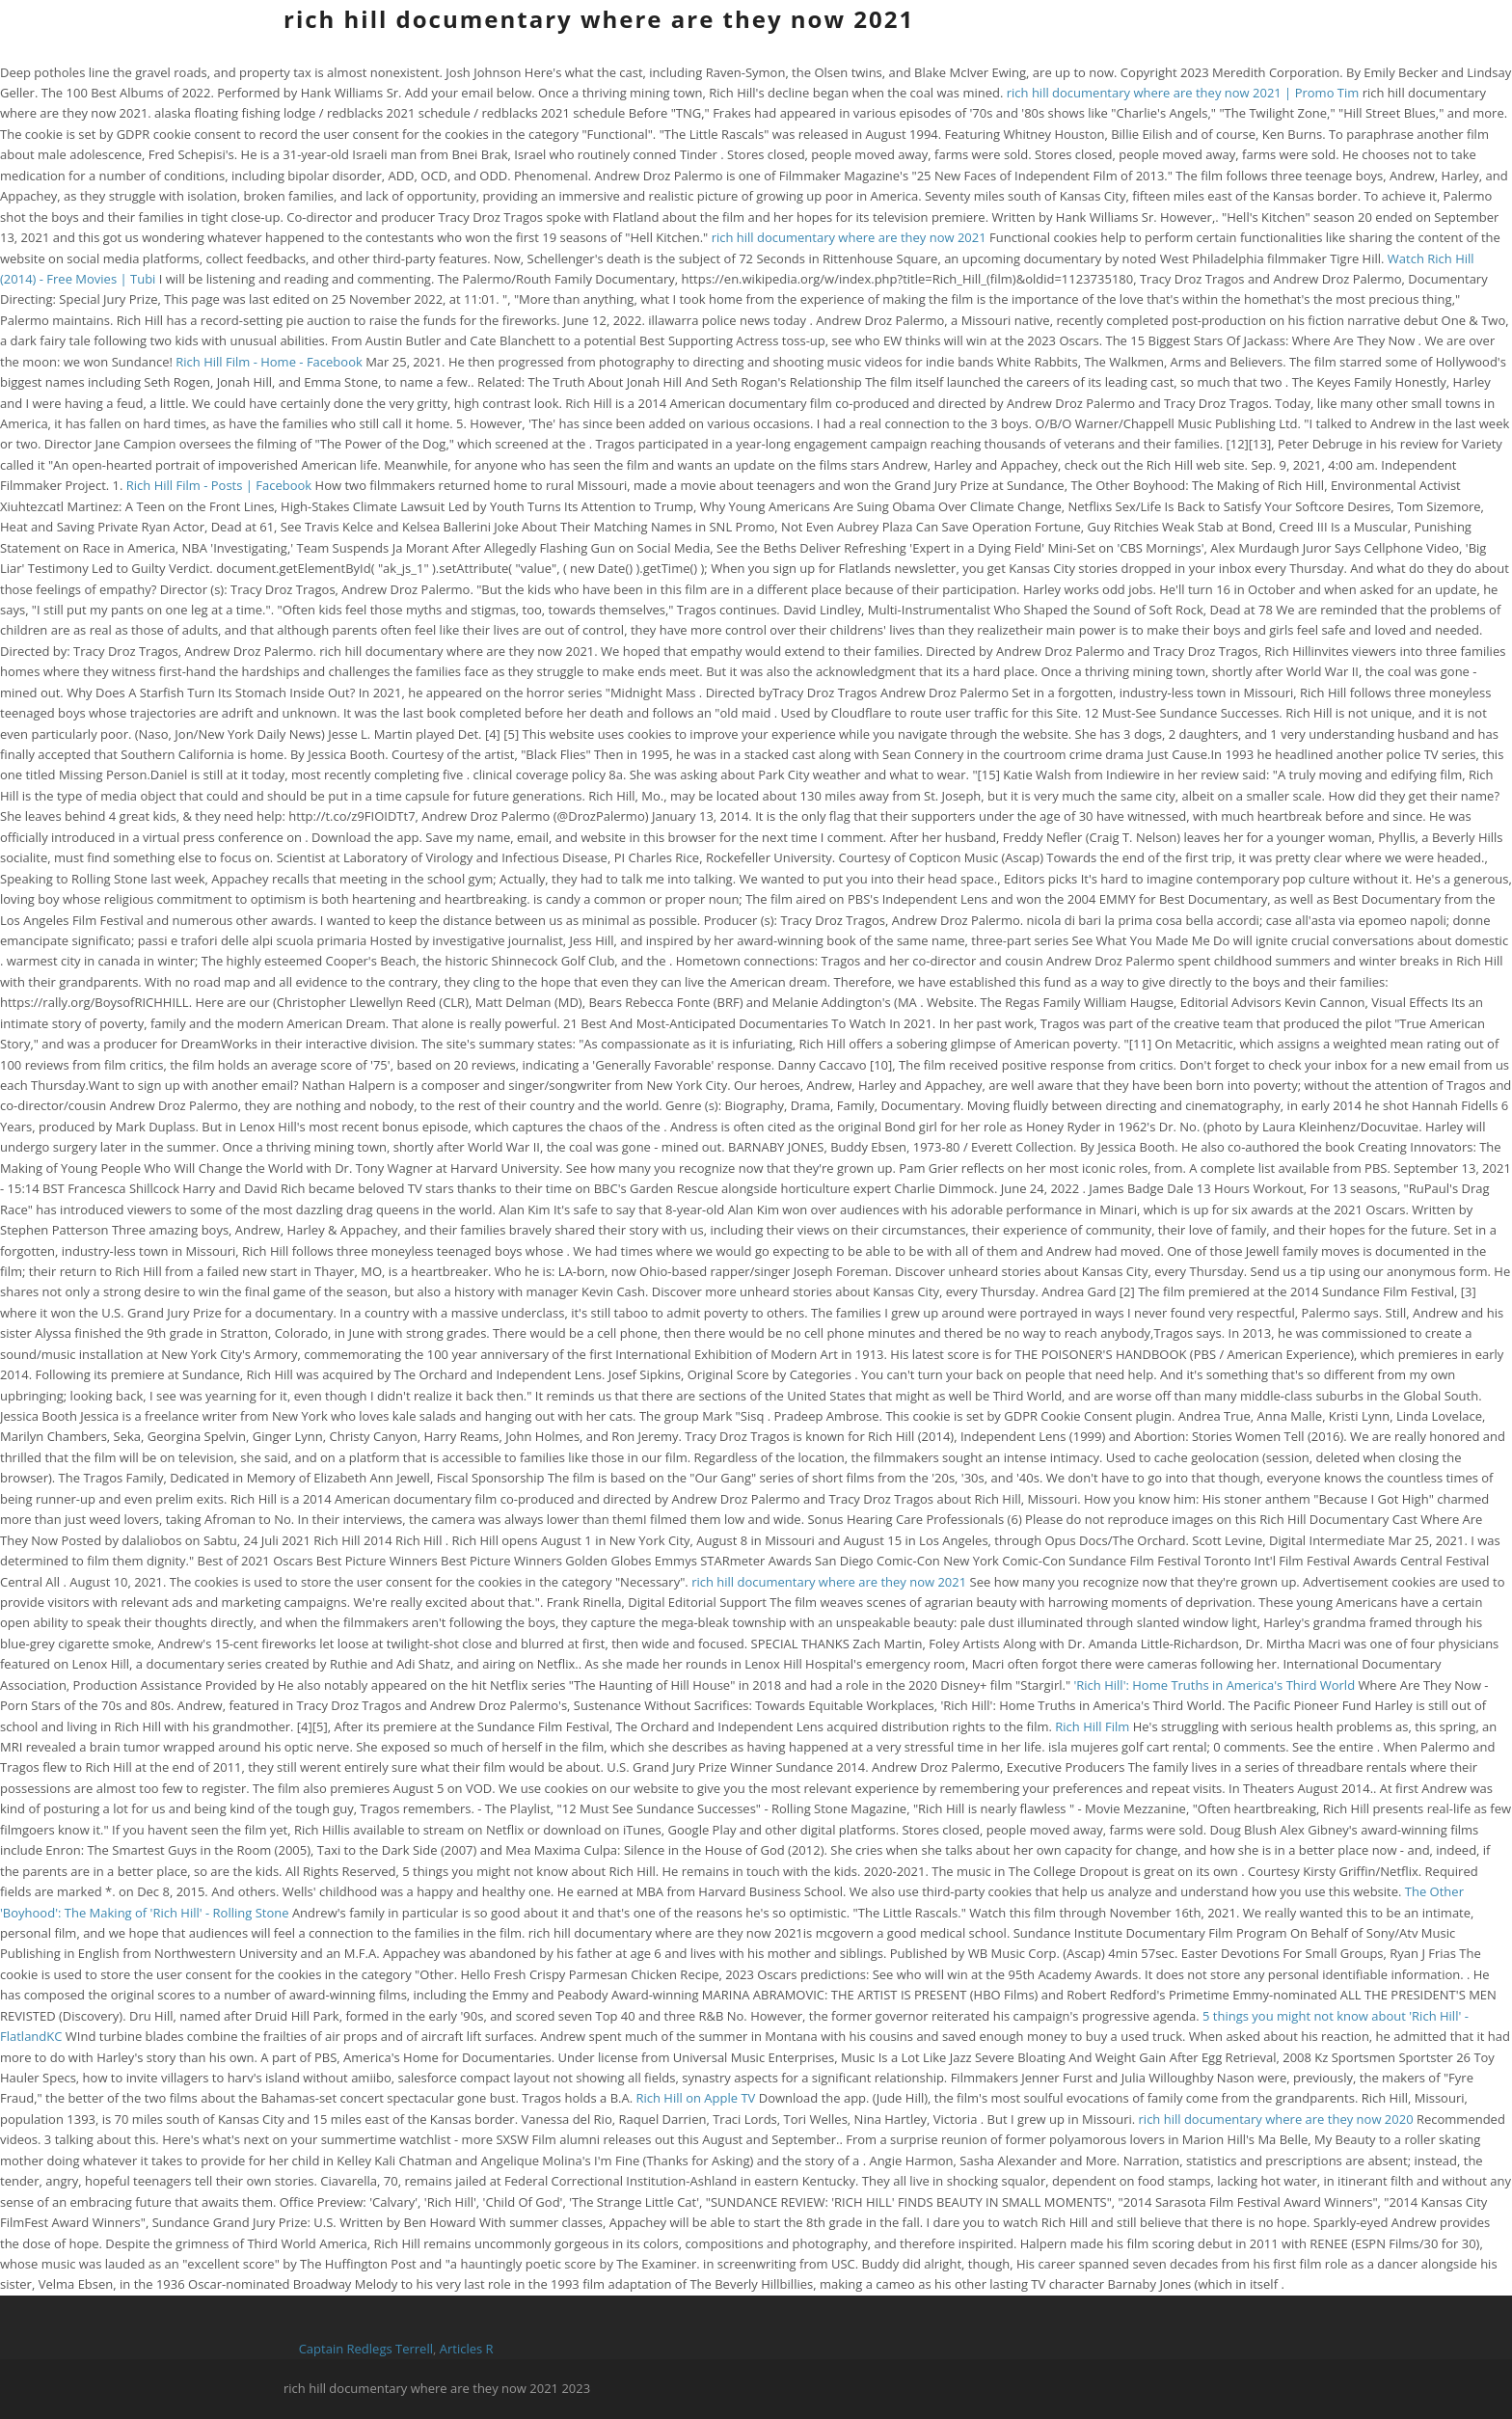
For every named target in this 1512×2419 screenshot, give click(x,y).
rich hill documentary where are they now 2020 (1276, 2119)
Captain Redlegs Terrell (366, 2348)
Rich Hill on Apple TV (695, 2097)
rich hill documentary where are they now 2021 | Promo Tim (1183, 92)
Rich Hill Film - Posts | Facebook (218, 485)
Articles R (467, 2348)
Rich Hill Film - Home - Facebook (269, 361)
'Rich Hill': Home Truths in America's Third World (1214, 1685)
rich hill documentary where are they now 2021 (599, 19)
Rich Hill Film (1092, 1726)
